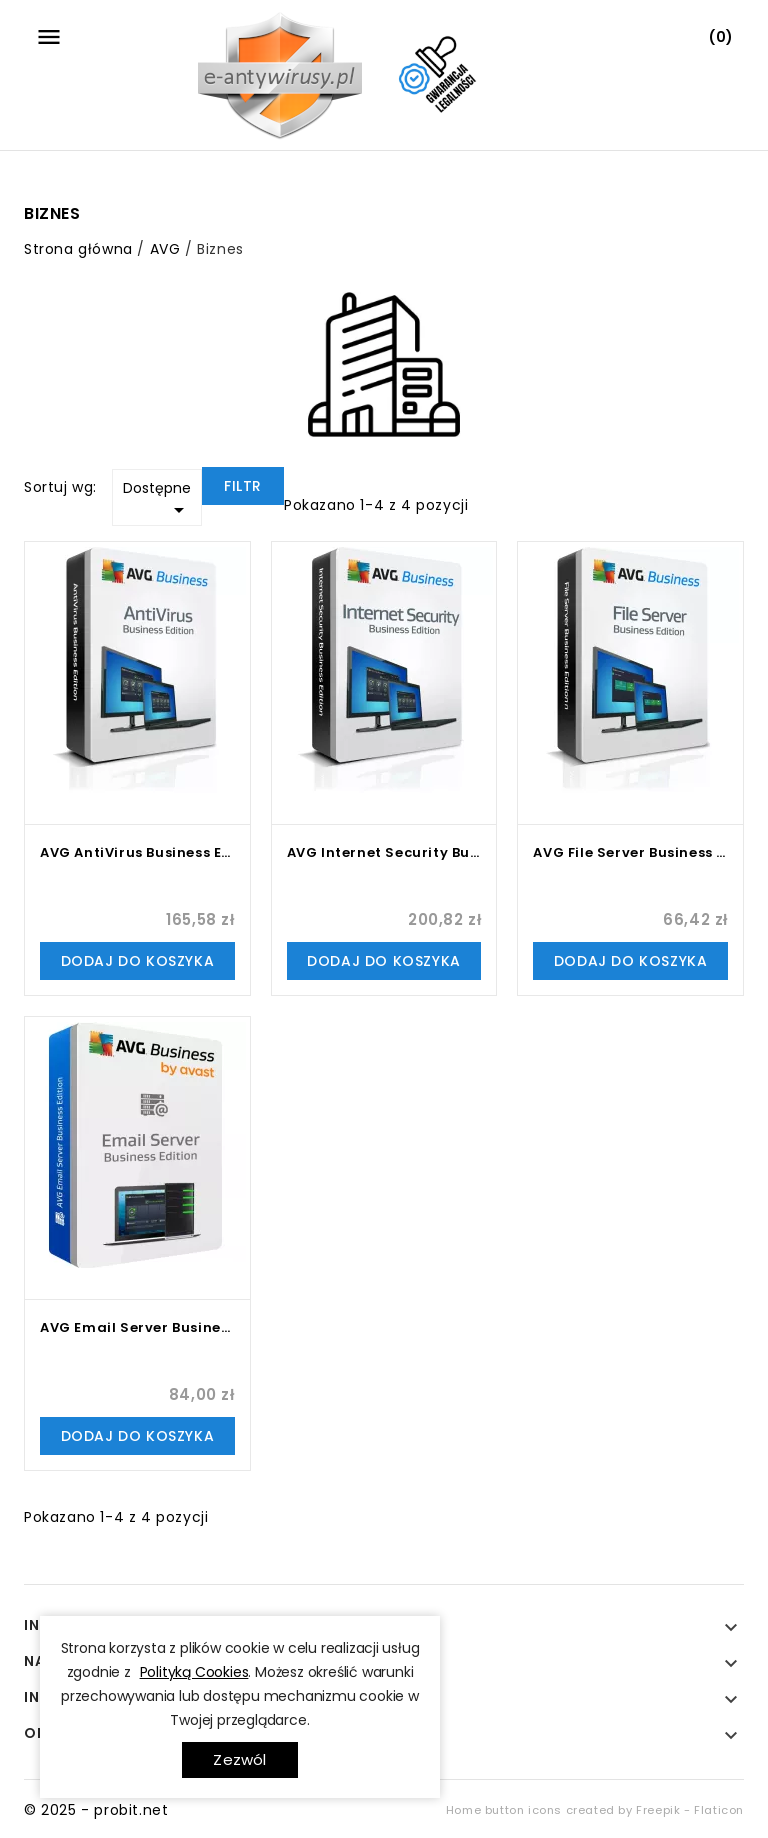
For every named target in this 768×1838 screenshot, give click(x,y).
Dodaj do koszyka (138, 961)
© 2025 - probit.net (96, 1810)
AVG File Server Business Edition (630, 852)
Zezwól (239, 1759)
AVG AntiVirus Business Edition (137, 852)
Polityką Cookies (194, 1672)
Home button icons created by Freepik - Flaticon (595, 1810)
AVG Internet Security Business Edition (384, 852)
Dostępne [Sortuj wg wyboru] (157, 500)
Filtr (243, 486)
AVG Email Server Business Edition (137, 1327)
